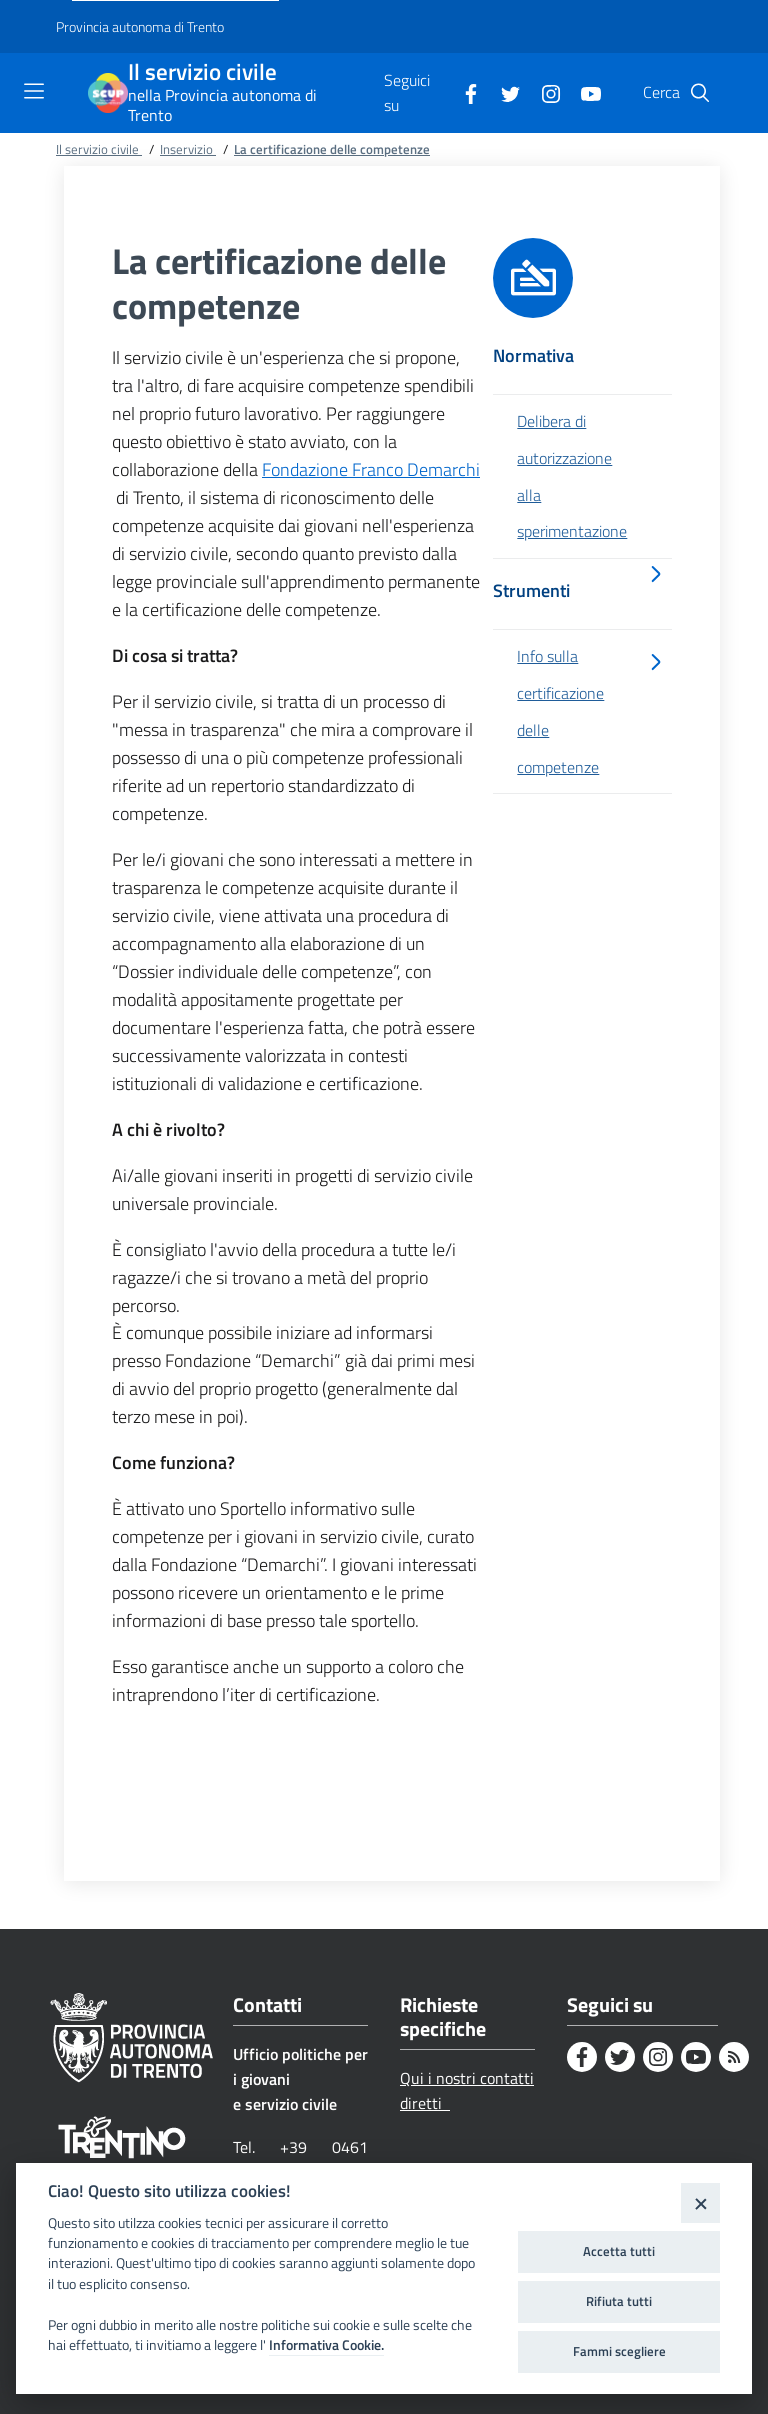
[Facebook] (463, 92)
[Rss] (734, 2057)
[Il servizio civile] (108, 93)
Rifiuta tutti (619, 2301)
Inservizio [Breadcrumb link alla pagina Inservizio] (188, 149)
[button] (700, 93)
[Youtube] (583, 92)
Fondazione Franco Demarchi (371, 469)
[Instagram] (543, 92)
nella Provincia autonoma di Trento (222, 105)
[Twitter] (503, 92)
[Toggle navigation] (34, 91)
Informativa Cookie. (326, 2345)
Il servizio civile (202, 72)
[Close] (700, 2202)
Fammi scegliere (619, 2351)
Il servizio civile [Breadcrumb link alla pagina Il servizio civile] (99, 149)
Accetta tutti (619, 2251)
